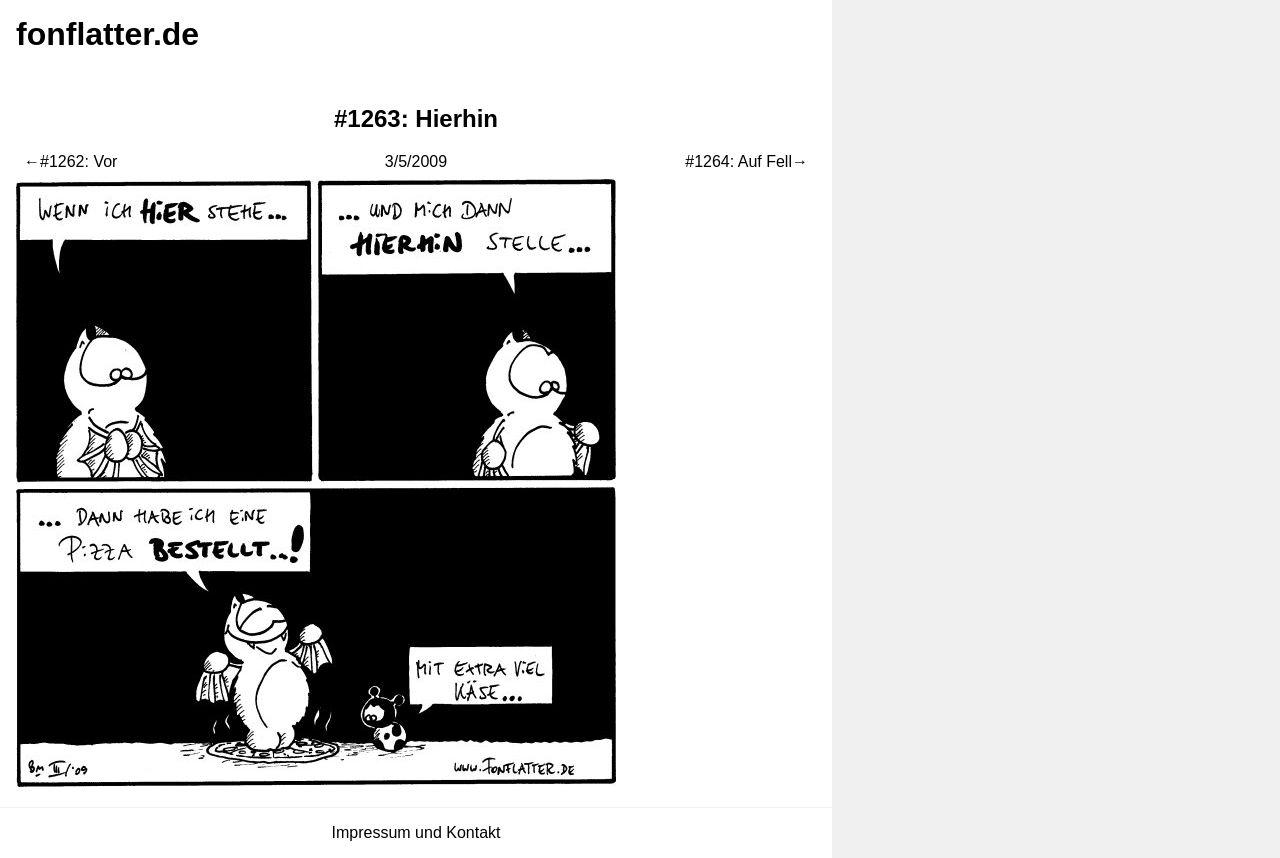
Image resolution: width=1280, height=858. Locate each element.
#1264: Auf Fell (738, 161)
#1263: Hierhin (416, 118)
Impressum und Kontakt (416, 832)
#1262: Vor (78, 161)
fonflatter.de (107, 34)
